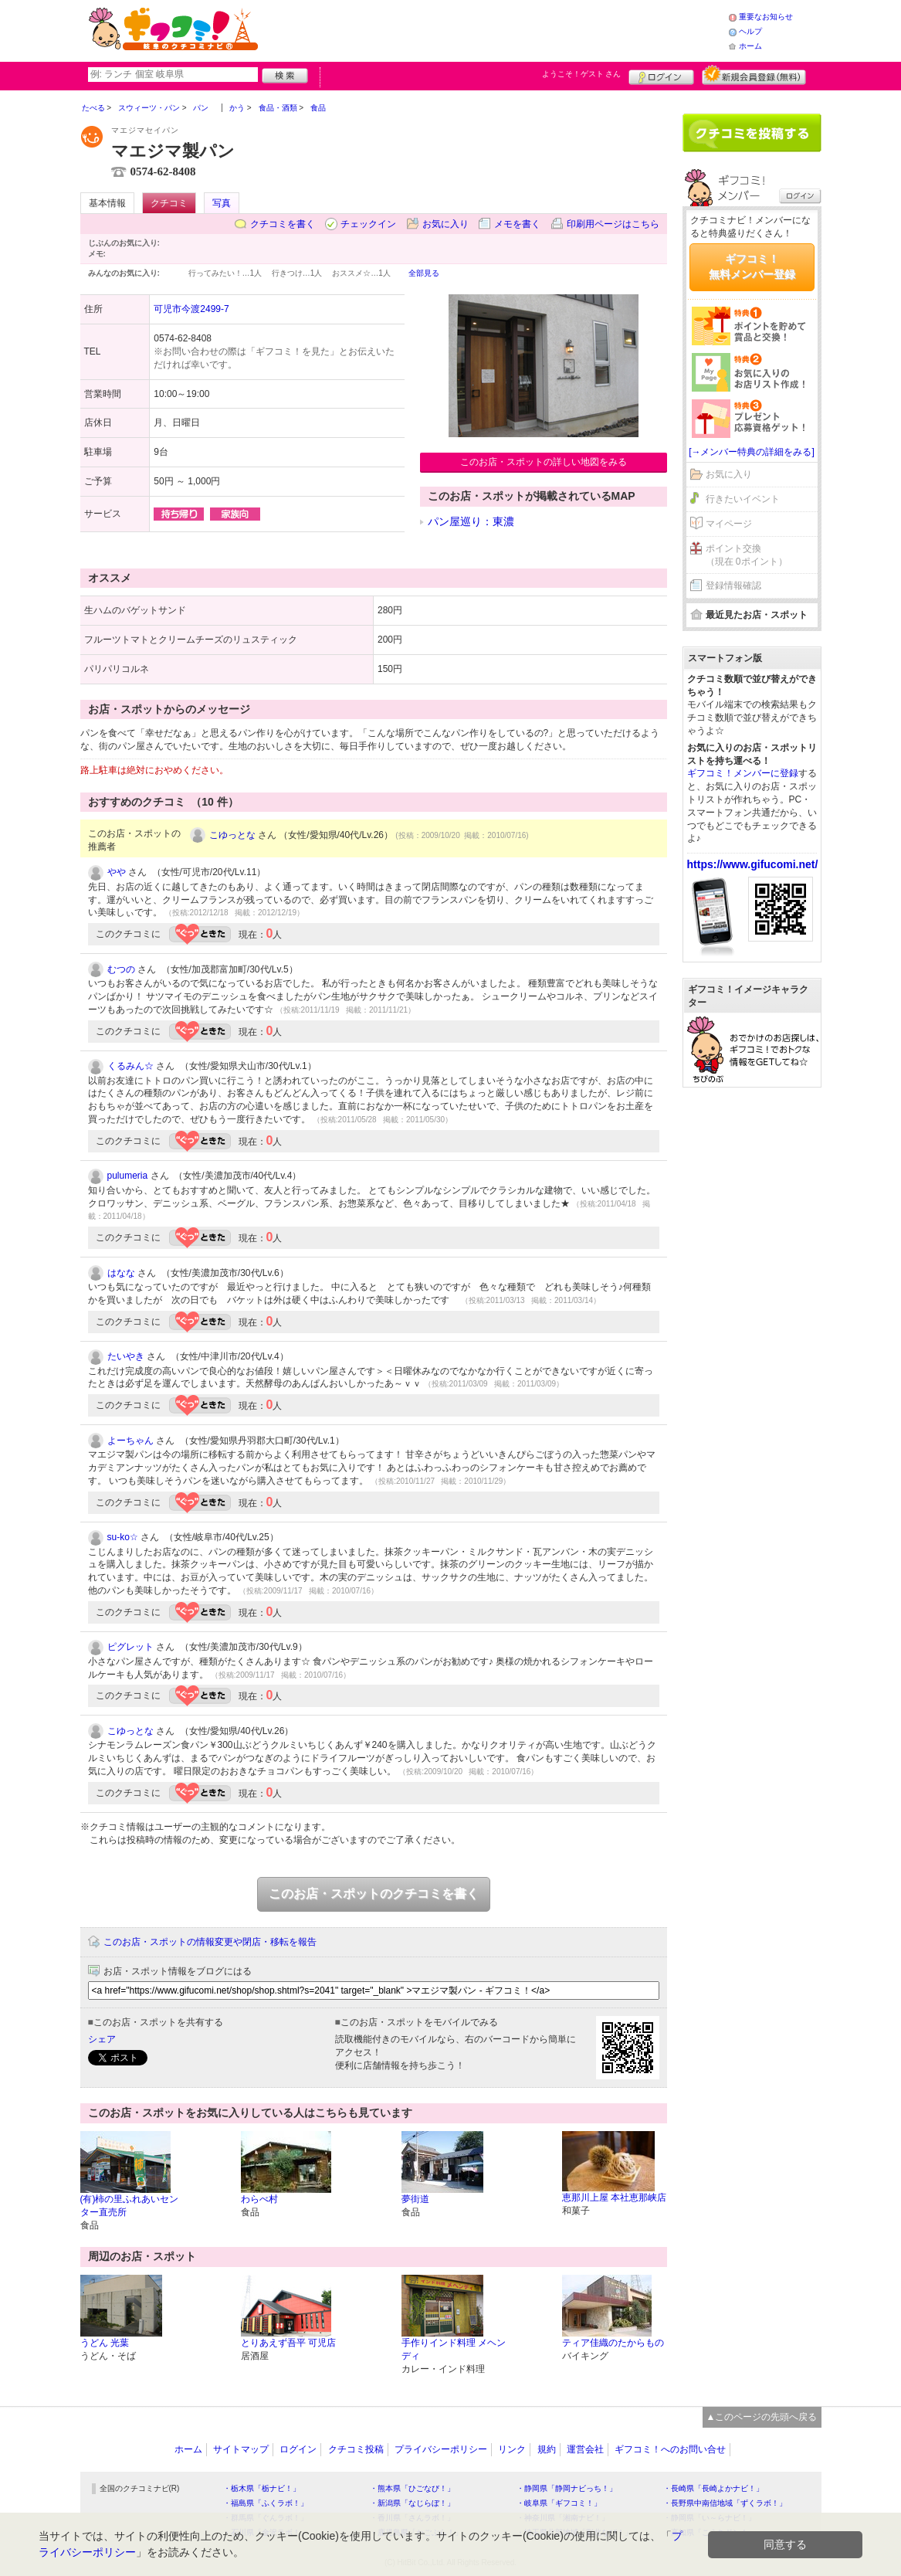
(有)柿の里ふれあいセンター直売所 (129, 2206)
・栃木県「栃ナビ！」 (261, 2488)
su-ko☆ (122, 1537)
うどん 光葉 (104, 2342)
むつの (121, 969)
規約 (546, 2449)
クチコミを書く (282, 224)
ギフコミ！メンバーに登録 (742, 773)
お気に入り (445, 224)
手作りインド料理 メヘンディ (453, 2349)
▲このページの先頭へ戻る (762, 2416)
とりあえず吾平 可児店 (288, 2342)
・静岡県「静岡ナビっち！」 (567, 2488)
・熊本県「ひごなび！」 (412, 2488)
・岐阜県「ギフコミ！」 (559, 2503)
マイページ (729, 523)
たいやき (125, 1356)
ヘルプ (750, 31)
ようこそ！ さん (582, 74)
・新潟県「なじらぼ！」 (412, 2503)
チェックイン (368, 224)
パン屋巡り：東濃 (471, 521)
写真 (221, 203)
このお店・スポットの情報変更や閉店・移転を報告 (210, 1941)
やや (116, 872)
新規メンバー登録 (754, 75)
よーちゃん (130, 1440)
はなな (121, 1273)
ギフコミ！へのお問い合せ (670, 2449)
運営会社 (585, 2449)
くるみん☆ (130, 1066)
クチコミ (169, 203)
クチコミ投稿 (356, 2449)
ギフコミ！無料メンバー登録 (752, 266)
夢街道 (415, 2199)
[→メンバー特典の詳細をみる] (752, 451)
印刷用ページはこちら (613, 224)
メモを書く (517, 224)
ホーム (750, 46)
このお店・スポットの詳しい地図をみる (543, 461)
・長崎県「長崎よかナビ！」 (713, 2488)
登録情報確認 (733, 585)
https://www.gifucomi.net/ (752, 864)
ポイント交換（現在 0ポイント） (747, 555)
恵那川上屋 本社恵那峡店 (614, 2197)
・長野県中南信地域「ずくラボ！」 (725, 2503)
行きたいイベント (743, 499)
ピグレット (130, 1646)
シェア (102, 2039)
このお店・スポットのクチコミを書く (374, 1893)
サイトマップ (241, 2449)
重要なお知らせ (766, 16)
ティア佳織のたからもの (613, 2342)
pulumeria (127, 1175)
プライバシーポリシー (441, 2449)
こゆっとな (232, 835)
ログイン (661, 75)
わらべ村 (259, 2199)
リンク (512, 2449)
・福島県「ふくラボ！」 (265, 2503)
